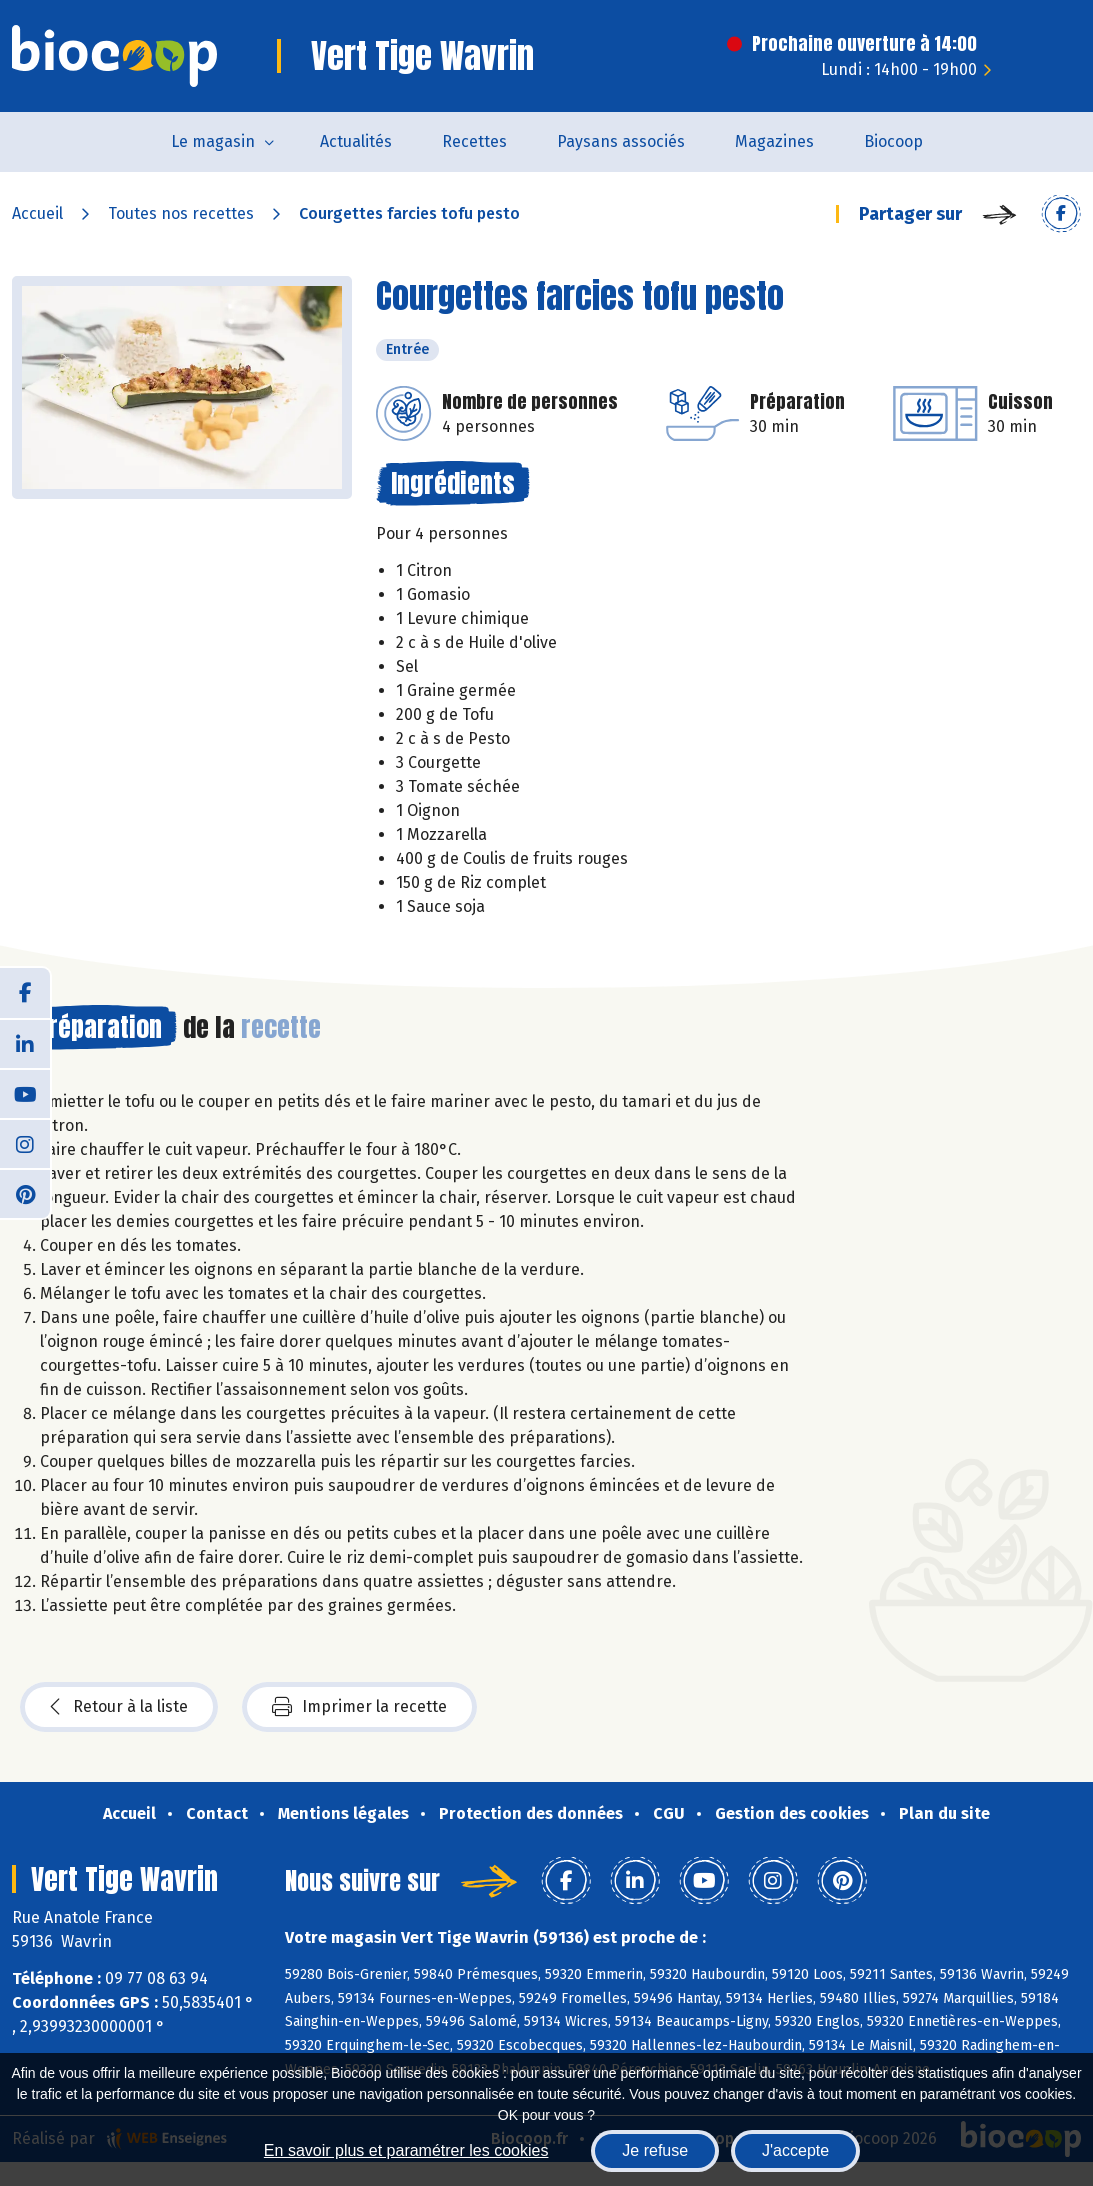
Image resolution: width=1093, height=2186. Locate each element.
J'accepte (795, 2150)
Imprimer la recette (359, 1707)
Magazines (774, 141)
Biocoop (893, 141)
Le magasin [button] (213, 141)
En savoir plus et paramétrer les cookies (406, 2150)
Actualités (356, 141)
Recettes (474, 141)
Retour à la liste (119, 1707)
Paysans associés (621, 141)
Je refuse (655, 2150)
